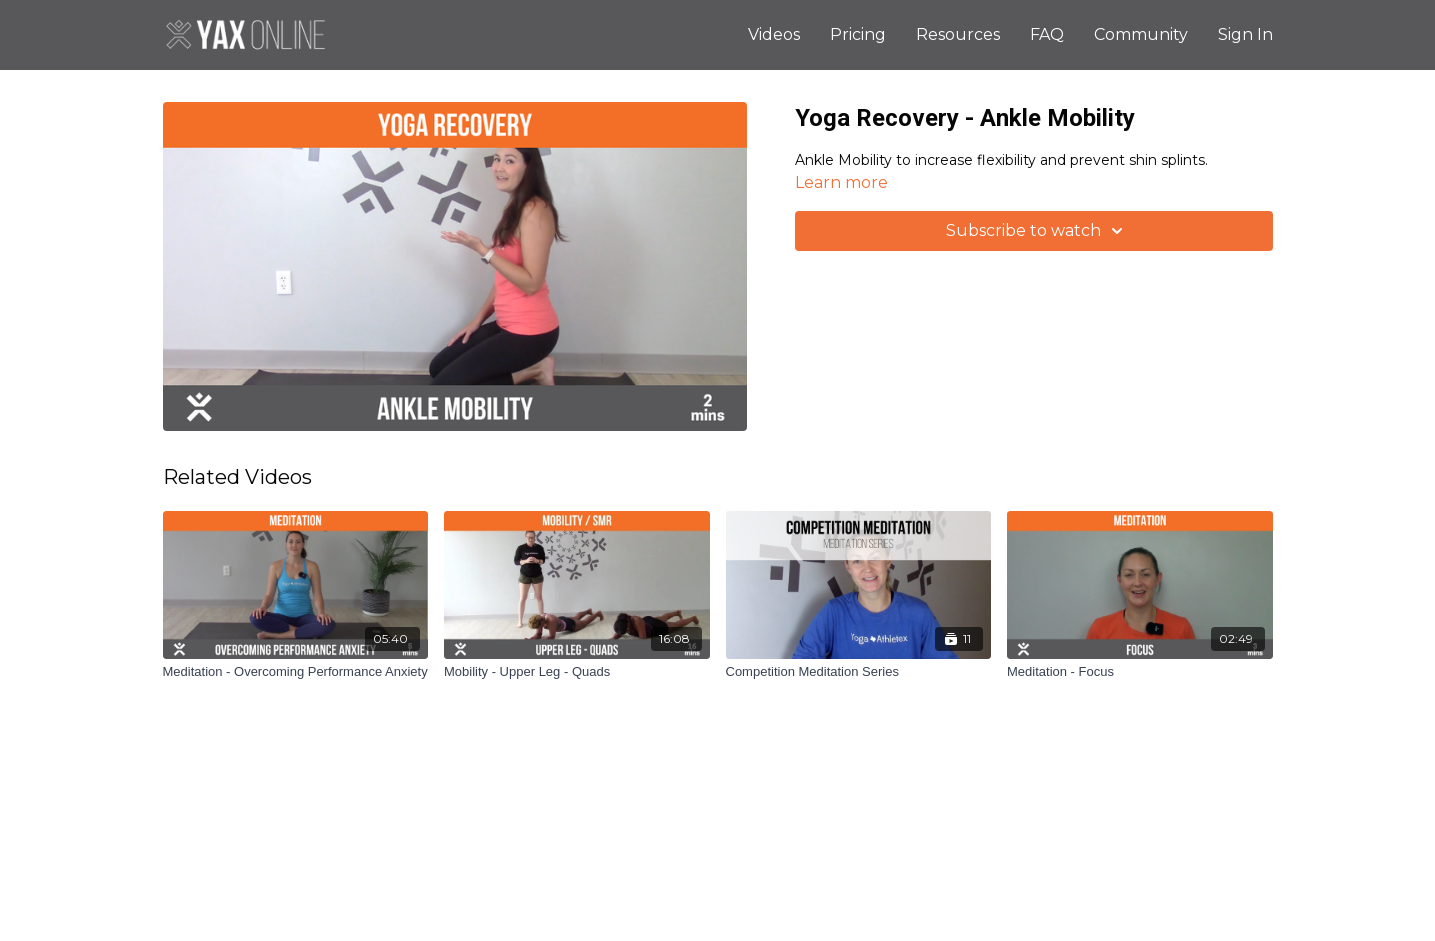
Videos (774, 34)
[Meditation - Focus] (1140, 672)
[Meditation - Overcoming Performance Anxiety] (296, 672)
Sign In (1245, 34)
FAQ (1047, 34)
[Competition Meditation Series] (859, 672)
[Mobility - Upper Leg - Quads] (577, 672)
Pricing (858, 34)
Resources (958, 34)
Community (1141, 34)
